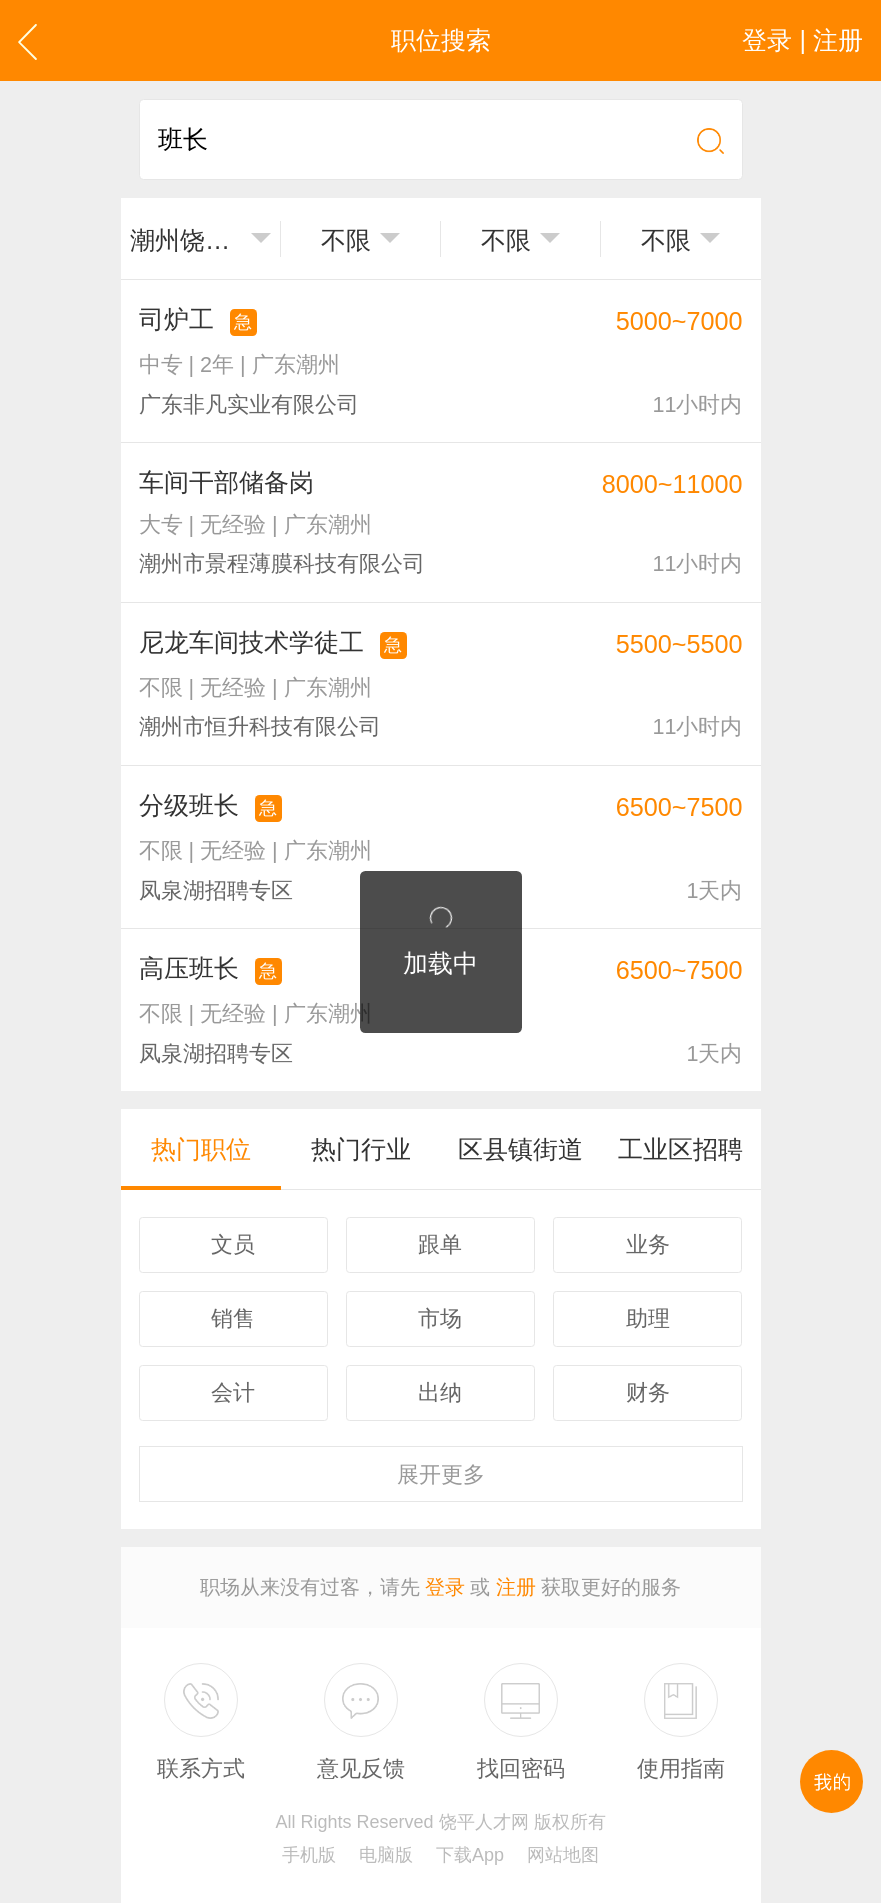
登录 (445, 1587)
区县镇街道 (520, 1149)
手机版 (309, 1855)
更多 (441, 1474)
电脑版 (386, 1855)
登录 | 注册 (802, 40)
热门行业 (361, 1149)
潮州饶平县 (186, 240)
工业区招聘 (680, 1149)
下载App (470, 1855)
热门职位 (201, 1149)
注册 (516, 1587)
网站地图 (563, 1855)
